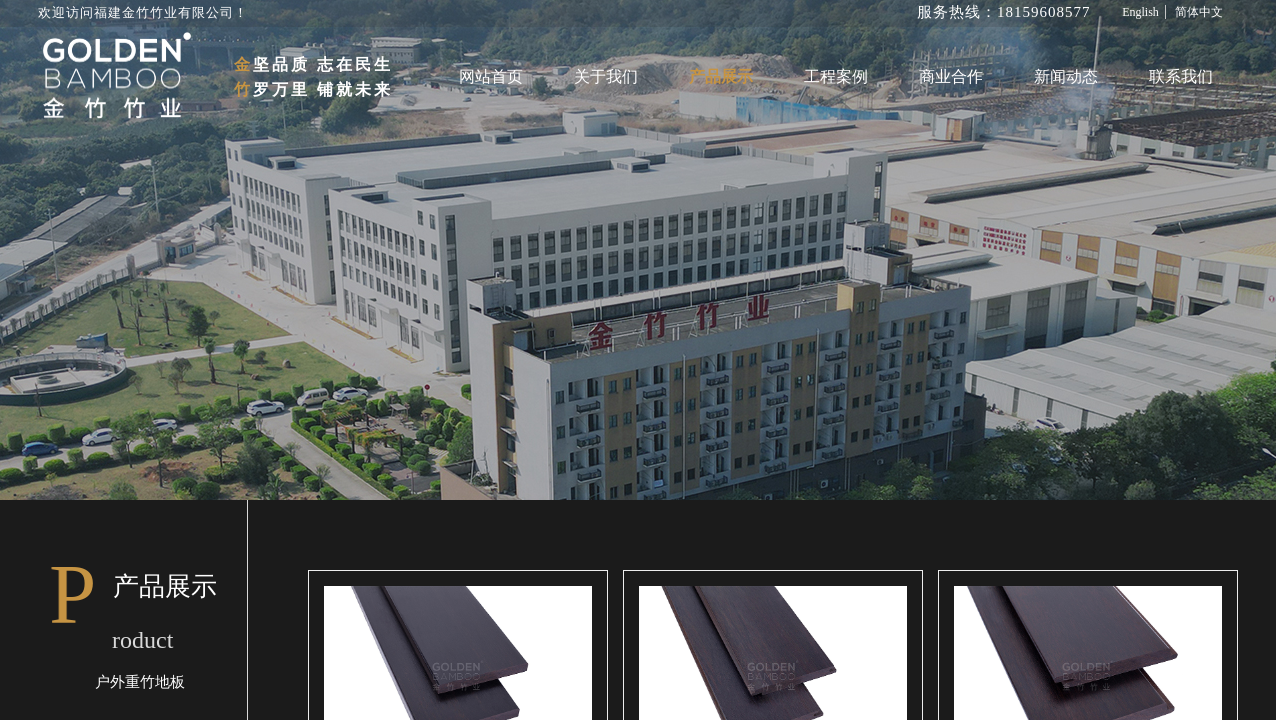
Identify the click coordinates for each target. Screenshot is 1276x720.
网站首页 (491, 76)
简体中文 (1199, 12)
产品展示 (721, 76)
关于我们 (606, 76)
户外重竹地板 (140, 682)
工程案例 (836, 76)
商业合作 (951, 76)
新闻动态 (1066, 76)
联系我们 (1181, 76)
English (1140, 12)
